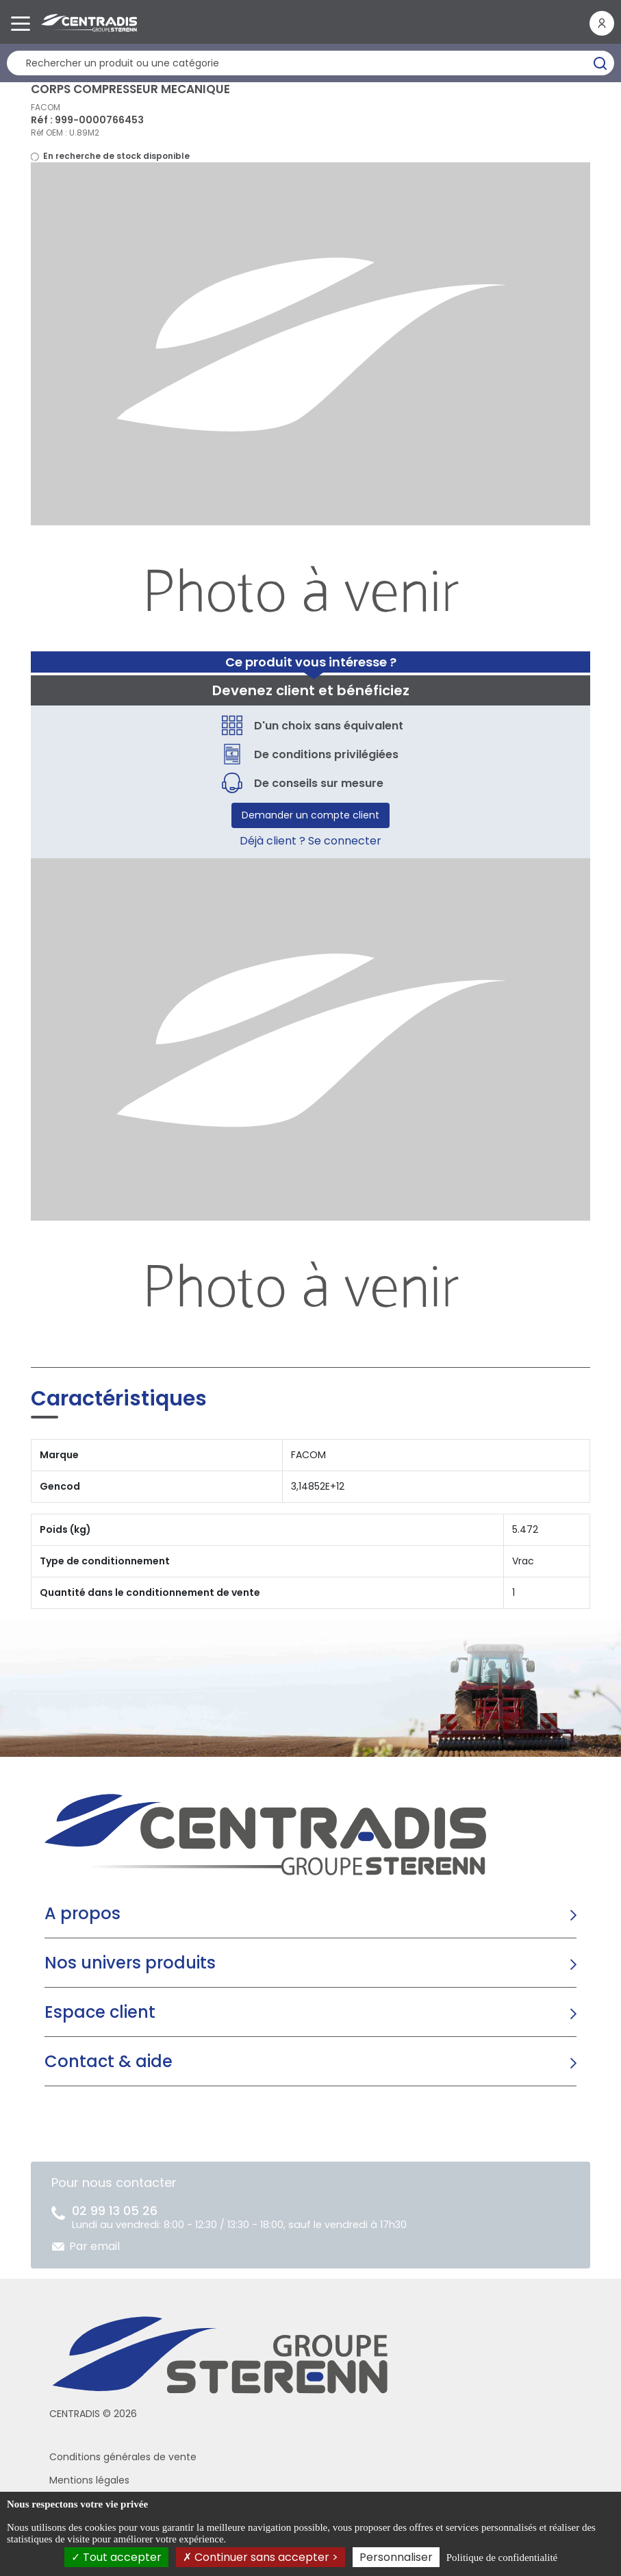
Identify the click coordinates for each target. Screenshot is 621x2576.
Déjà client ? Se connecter (310, 841)
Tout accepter (116, 2557)
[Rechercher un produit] (310, 63)
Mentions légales (89, 2480)
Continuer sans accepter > (260, 2557)
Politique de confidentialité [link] (501, 2557)
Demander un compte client (310, 815)
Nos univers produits (130, 1962)
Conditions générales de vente (123, 2457)
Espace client (100, 2012)
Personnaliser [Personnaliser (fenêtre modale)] (396, 2557)
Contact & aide (109, 2061)
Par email (94, 2246)
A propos (83, 1913)
